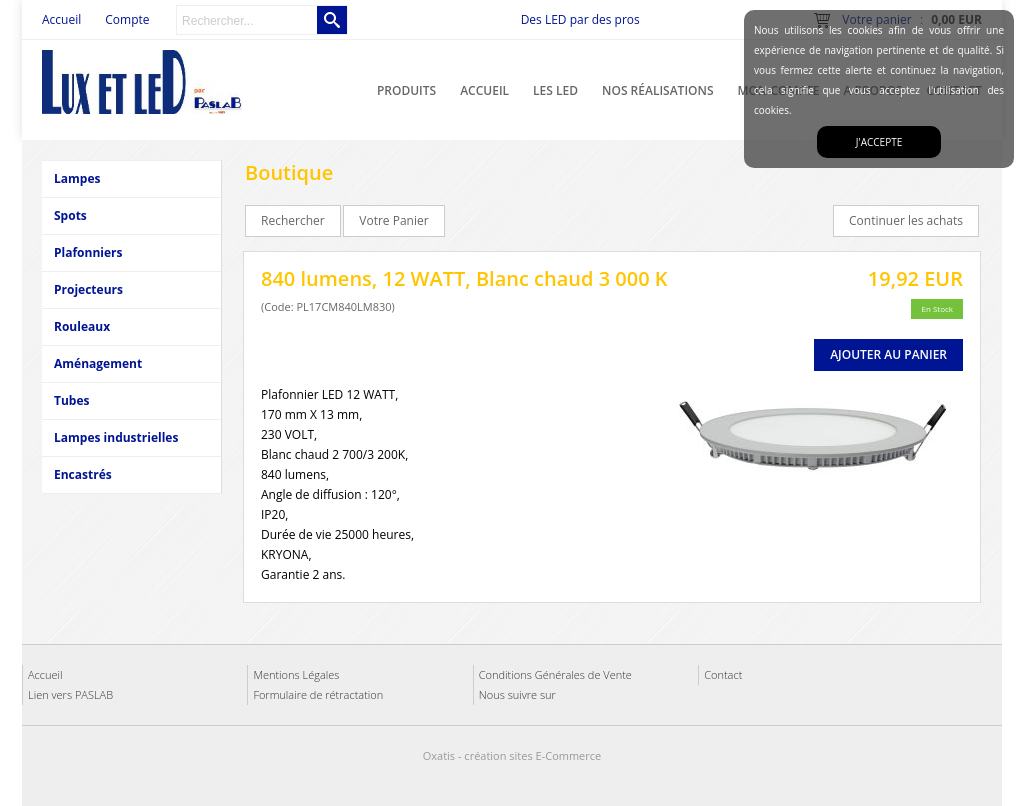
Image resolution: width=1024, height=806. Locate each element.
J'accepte (879, 142)
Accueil (484, 90)
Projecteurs (88, 289)
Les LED (555, 90)
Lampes (77, 178)
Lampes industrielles (116, 437)
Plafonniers (88, 252)
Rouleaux (82, 326)
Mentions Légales (296, 674)
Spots (70, 215)
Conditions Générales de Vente (555, 674)
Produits (406, 90)
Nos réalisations (657, 90)
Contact (723, 674)
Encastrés (83, 474)
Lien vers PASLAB (70, 694)
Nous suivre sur (517, 694)
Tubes (71, 400)
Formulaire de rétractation (318, 694)
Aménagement (98, 363)
